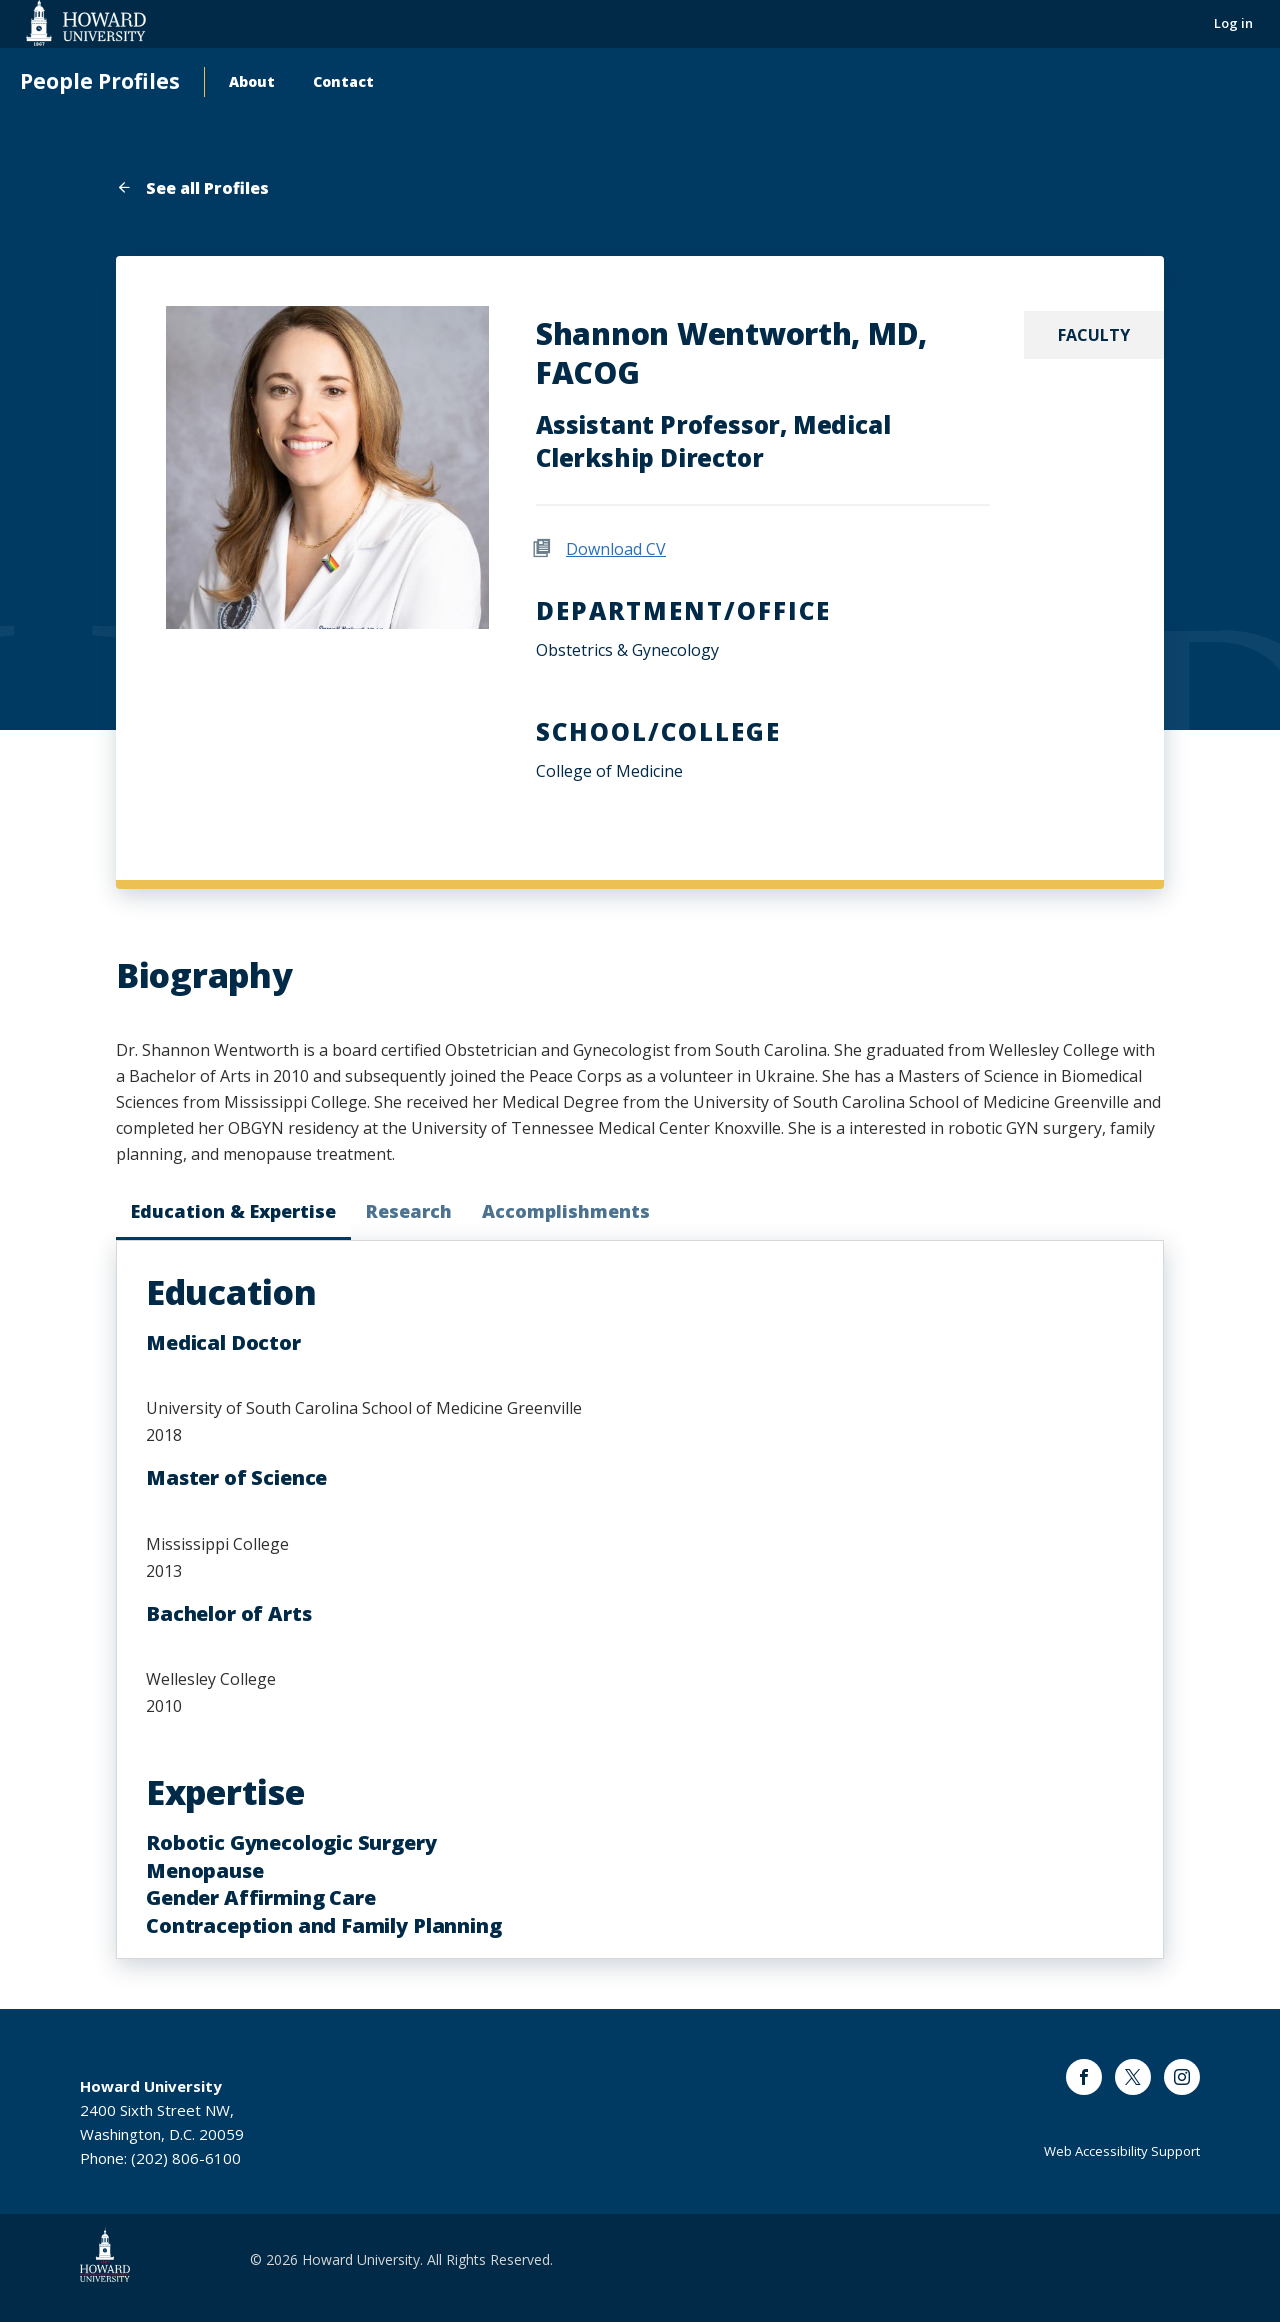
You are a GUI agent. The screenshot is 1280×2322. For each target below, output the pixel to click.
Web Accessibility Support (1122, 2151)
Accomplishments (566, 1211)
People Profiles (100, 81)
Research (409, 1211)
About (252, 81)
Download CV (616, 549)
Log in (1233, 23)
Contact (343, 81)
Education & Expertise (233, 1211)
